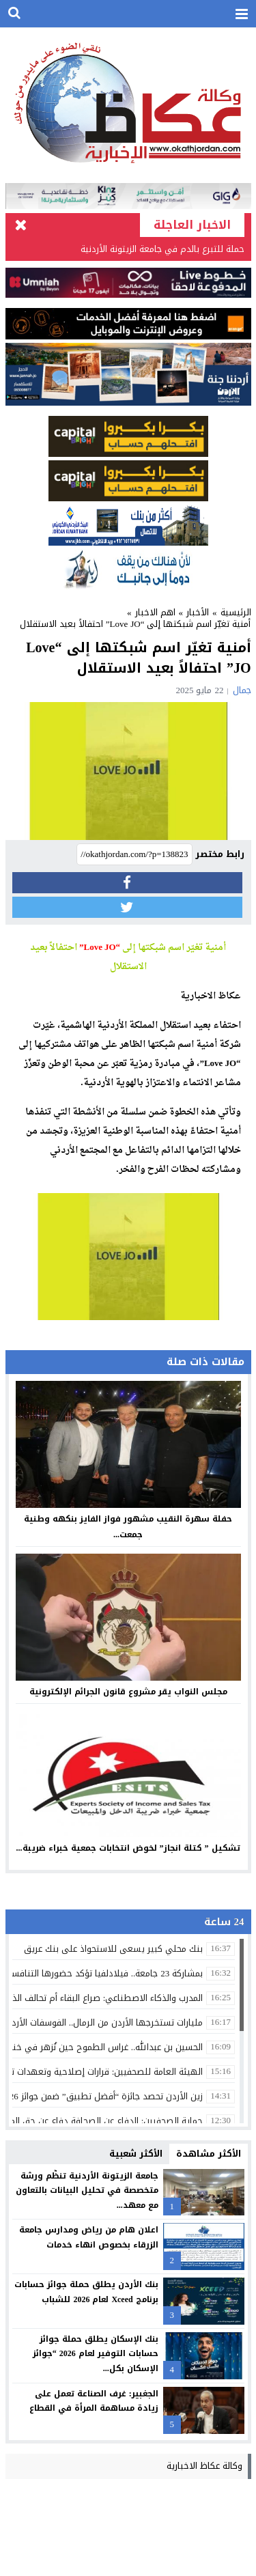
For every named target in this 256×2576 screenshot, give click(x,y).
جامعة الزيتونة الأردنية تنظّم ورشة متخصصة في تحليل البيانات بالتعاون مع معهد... (87, 2190)
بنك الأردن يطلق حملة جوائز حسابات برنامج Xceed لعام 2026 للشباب (86, 2292)
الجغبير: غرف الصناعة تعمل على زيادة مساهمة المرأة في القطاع (93, 2401)
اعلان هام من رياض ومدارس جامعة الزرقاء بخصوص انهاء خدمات (88, 2237)
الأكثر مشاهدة (208, 2153)
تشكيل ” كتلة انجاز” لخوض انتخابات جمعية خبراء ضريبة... (128, 1848)
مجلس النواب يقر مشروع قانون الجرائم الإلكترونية (128, 1691)
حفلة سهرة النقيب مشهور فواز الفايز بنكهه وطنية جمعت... (128, 1526)
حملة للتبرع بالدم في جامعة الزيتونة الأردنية (162, 248)
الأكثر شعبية (135, 2153)
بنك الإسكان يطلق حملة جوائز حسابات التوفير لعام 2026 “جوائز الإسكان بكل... (95, 2354)
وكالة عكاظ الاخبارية (204, 2465)
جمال (242, 690)
